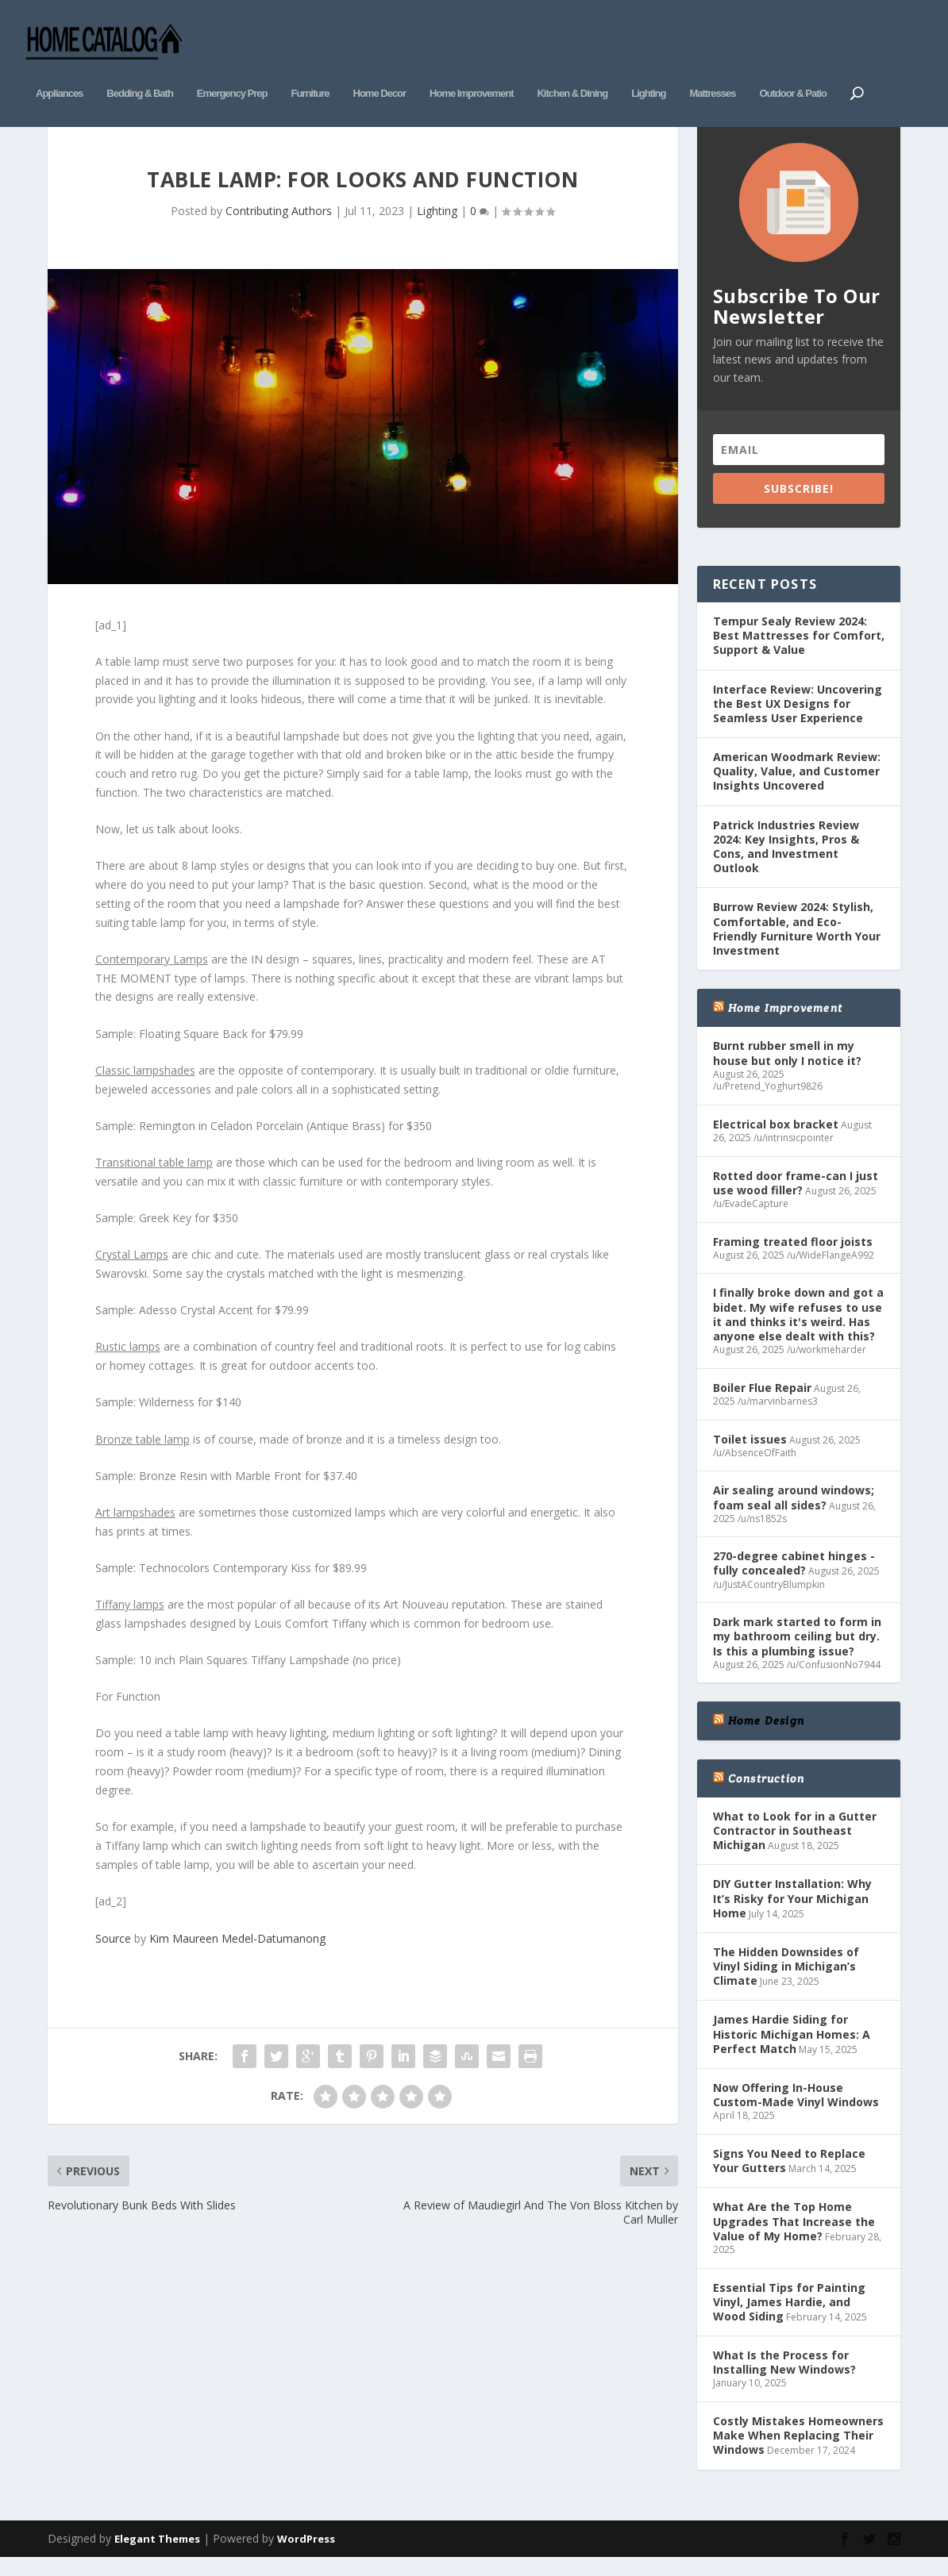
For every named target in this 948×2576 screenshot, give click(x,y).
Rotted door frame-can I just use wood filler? (795, 1198)
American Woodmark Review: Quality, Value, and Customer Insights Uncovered (797, 787)
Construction (766, 1793)
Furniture (310, 69)
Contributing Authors (278, 225)
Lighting (648, 69)
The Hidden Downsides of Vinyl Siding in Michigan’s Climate (786, 1981)
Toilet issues (750, 1454)
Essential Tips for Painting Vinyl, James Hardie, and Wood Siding (789, 2317)
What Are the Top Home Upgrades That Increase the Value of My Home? (794, 2237)
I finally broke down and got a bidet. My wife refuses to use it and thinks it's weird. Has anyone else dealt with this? (798, 1330)
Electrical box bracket (775, 1139)
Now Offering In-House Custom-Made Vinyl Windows (796, 2110)
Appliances (59, 69)
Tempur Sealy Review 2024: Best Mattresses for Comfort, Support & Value (798, 650)
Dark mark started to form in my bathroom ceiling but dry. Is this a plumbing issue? (797, 1652)
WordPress (306, 2554)
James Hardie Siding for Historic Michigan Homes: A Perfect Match (791, 2049)
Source (113, 1954)
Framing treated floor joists (793, 1256)
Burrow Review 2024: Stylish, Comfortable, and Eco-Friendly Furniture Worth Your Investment (797, 944)
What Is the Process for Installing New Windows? (784, 2378)
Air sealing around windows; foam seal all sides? (793, 1513)
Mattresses (712, 69)
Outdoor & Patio (793, 69)
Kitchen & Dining (572, 69)
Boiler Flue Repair (762, 1402)
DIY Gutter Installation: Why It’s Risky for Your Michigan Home (792, 1914)
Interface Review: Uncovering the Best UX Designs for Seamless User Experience (797, 718)
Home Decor (380, 69)
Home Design (766, 1736)
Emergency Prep (232, 69)
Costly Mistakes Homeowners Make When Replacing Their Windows (798, 2451)
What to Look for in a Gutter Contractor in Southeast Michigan (795, 1845)
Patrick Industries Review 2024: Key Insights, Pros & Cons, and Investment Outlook (786, 861)
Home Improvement (471, 69)
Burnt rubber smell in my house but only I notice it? (787, 1068)
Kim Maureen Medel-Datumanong (237, 1954)
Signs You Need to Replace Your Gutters (789, 2175)
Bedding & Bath (139, 69)
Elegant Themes (157, 2554)
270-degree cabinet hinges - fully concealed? (794, 1579)
